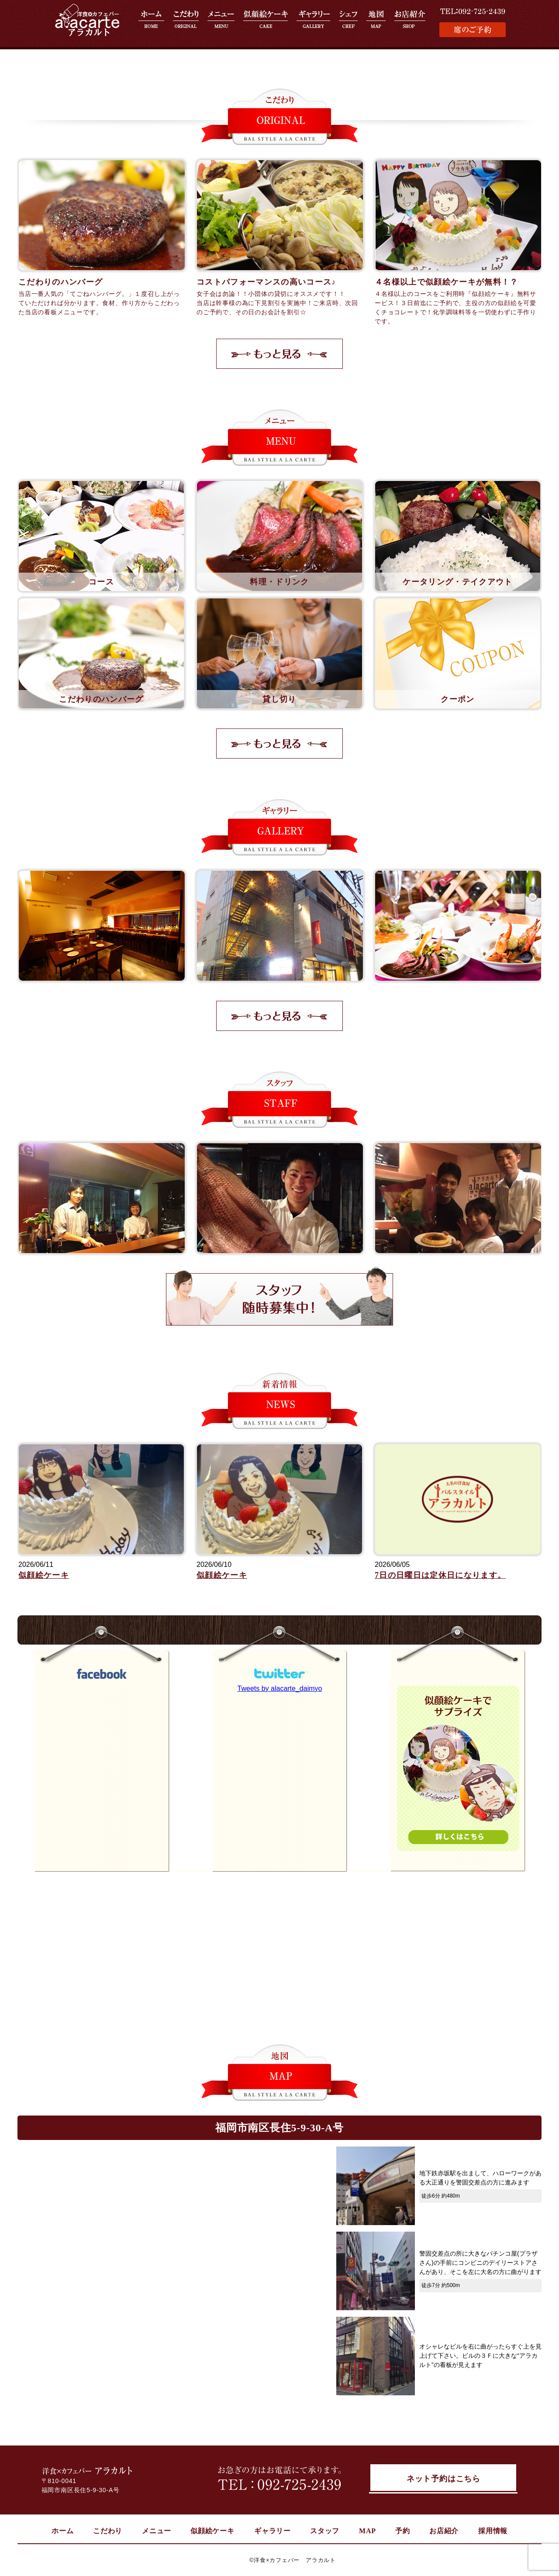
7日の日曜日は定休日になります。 (440, 1575)
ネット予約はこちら (443, 2479)
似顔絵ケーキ (43, 1575)
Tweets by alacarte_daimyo (280, 1688)
